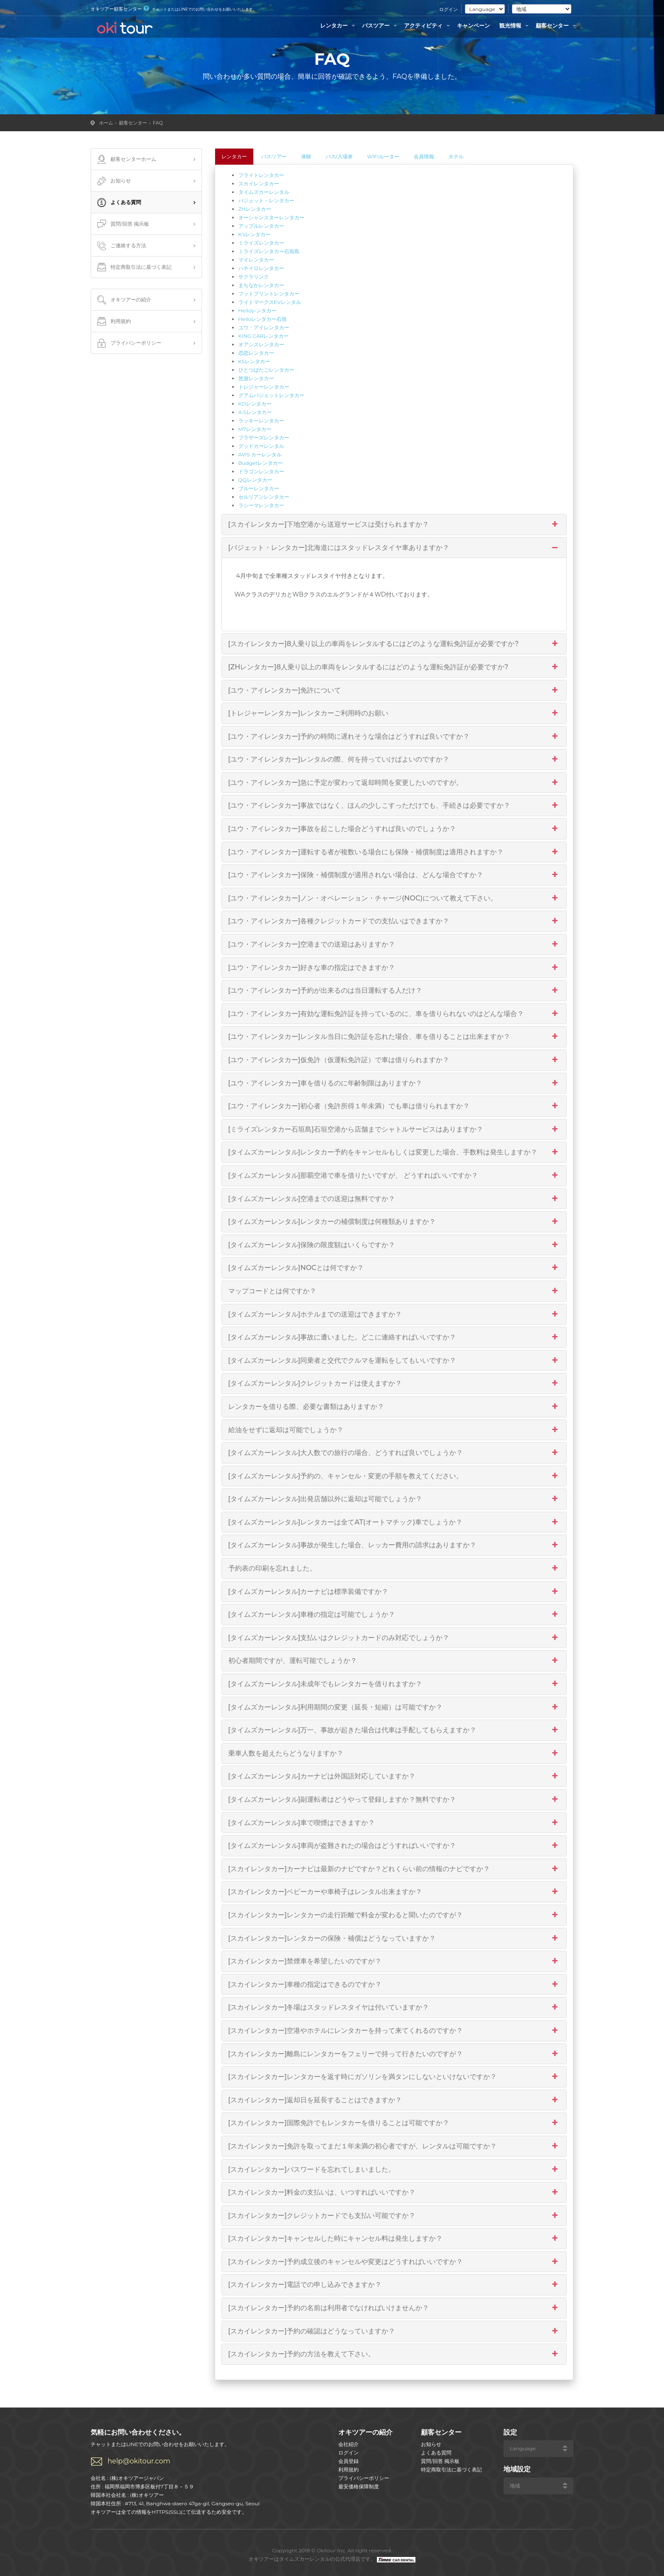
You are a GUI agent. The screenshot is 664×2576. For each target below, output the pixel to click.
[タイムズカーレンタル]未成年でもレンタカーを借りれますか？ (394, 1684)
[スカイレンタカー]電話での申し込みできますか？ (394, 2285)
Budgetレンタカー (260, 463)
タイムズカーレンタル (263, 192)
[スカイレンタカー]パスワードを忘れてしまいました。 (394, 2169)
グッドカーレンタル (261, 446)
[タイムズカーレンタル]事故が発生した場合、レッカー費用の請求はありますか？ (394, 1545)
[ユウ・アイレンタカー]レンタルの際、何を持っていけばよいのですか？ (394, 759)
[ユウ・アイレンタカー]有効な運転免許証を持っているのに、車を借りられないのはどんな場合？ (394, 1014)
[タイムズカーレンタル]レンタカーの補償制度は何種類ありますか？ (394, 1222)
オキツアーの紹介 (123, 300)
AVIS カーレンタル (260, 454)
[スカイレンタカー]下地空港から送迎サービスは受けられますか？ (394, 524)
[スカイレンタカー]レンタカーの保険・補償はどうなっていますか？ (394, 1938)
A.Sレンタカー (255, 412)
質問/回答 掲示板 (122, 224)
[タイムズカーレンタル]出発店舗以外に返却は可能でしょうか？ (394, 1499)
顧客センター (557, 25)
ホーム (106, 123)
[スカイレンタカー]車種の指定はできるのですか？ (394, 1984)
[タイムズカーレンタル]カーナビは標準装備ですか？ (394, 1592)
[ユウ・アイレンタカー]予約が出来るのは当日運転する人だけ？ (394, 990)
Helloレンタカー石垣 (262, 319)
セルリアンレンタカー (263, 497)
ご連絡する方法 (120, 246)
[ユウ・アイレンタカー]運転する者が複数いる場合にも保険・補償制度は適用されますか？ (394, 852)
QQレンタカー (255, 480)
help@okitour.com (139, 2461)
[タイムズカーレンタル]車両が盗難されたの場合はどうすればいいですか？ (394, 1846)
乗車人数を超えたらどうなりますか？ (394, 1753)
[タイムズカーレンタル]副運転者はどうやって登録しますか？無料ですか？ (394, 1799)
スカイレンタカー (258, 183)
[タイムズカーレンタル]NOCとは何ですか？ (394, 1268)
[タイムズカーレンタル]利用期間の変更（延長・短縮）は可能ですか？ (394, 1707)
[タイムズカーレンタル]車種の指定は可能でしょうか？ (394, 1614)
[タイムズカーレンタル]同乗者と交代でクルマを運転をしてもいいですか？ (394, 1360)
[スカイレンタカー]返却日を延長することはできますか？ (394, 2100)
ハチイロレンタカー (261, 268)
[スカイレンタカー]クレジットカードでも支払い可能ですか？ (394, 2216)
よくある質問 (118, 202)
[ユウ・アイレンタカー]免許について (394, 690)
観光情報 (515, 25)
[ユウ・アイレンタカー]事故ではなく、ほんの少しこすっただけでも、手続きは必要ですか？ (394, 805)
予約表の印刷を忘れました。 (394, 1568)
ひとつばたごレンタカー (266, 370)
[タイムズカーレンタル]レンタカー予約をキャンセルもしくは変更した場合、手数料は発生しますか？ (394, 1152)
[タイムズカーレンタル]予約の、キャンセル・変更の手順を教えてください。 (394, 1476)
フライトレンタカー (261, 175)
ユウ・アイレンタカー (263, 327)
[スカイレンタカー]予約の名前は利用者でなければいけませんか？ (394, 2308)
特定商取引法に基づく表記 (133, 267)
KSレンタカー (254, 361)
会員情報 (424, 156)
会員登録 (348, 2461)
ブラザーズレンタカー (263, 437)
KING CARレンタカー (263, 336)
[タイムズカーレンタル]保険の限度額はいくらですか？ (394, 1245)
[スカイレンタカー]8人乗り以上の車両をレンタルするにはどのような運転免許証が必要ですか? (394, 644)
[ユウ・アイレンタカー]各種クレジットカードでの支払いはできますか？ (394, 921)
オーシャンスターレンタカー (271, 217)
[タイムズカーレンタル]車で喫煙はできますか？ (394, 1823)
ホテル (456, 156)
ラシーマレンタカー (261, 505)
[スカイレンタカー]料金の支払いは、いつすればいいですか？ (394, 2192)
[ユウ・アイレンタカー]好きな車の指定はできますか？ (394, 968)
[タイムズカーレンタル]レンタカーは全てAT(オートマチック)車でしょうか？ (394, 1522)
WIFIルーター (383, 156)
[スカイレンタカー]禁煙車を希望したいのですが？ (394, 1961)
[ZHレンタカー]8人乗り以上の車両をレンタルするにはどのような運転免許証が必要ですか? (394, 667)
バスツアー (380, 25)
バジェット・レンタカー (266, 200)
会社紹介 (348, 2444)
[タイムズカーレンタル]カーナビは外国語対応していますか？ (394, 1776)
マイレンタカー (256, 260)
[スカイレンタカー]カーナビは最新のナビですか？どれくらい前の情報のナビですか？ (394, 1869)
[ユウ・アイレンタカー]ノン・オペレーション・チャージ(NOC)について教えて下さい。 (394, 898)
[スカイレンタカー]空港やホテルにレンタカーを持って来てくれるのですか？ (394, 2031)
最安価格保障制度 (358, 2486)
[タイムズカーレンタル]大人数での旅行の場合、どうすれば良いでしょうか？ (394, 1453)
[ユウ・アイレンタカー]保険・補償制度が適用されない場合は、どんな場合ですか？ (394, 875)
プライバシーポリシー (128, 343)
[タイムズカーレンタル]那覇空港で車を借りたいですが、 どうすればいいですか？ (394, 1175)
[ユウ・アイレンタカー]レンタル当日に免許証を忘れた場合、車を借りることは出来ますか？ (394, 1037)
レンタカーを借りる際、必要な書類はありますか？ (394, 1407)
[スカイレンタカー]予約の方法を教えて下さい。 (394, 2354)
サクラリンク (253, 276)
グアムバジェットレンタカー (271, 395)
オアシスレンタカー (261, 344)
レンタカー (338, 25)
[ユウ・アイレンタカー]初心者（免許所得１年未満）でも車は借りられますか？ (394, 1106)
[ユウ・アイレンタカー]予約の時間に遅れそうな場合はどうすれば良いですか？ (394, 736)
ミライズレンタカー (261, 243)
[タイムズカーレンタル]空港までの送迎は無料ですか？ (394, 1199)
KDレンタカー (254, 403)
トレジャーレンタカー (263, 387)
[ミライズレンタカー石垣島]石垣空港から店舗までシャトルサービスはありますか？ (394, 1129)
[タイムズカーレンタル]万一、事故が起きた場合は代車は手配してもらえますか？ (394, 1730)
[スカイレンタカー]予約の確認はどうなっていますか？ (394, 2331)
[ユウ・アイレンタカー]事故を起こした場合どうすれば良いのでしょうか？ (394, 829)
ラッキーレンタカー (261, 420)
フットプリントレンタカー (268, 293)
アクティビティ (428, 25)
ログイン (448, 9)
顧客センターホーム (125, 159)
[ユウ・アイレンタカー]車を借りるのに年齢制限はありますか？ (394, 1083)
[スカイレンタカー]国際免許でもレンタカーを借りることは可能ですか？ (394, 2123)
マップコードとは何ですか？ (394, 1291)
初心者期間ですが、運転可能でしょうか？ (394, 1661)
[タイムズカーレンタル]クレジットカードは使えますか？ (394, 1383)
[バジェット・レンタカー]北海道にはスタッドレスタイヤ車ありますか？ (394, 548)
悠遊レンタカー (256, 378)
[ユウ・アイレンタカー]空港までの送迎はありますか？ (394, 944)
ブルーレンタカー (258, 488)
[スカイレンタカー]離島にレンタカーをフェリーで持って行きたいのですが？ (394, 2054)
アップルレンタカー (261, 226)
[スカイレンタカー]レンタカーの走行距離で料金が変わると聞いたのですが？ (394, 1915)
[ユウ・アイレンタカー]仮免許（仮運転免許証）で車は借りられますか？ (394, 1060)
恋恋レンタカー (256, 353)
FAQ (158, 123)
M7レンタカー (255, 429)
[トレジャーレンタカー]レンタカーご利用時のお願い (394, 713)
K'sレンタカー (254, 234)
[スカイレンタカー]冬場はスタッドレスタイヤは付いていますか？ (394, 2007)
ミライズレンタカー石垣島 (268, 251)
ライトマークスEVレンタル (269, 302)
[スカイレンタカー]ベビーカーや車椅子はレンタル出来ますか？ (394, 1892)
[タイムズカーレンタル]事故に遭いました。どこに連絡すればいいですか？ (394, 1337)
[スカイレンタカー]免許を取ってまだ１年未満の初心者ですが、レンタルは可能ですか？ (394, 2146)
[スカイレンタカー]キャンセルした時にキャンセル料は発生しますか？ (394, 2238)
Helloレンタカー (257, 310)
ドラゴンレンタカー (261, 471)
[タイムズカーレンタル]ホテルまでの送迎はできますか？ (394, 1314)
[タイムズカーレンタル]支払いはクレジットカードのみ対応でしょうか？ (394, 1638)
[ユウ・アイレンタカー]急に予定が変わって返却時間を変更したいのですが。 (394, 783)
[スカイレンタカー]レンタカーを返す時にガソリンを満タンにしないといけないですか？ (394, 2077)
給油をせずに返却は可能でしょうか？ (394, 1430)
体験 (306, 156)
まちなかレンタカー (261, 285)
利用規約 (113, 321)
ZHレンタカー (254, 209)
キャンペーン (473, 25)
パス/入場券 (339, 156)
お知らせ (113, 181)
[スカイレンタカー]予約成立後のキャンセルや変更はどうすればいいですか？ (394, 2262)
